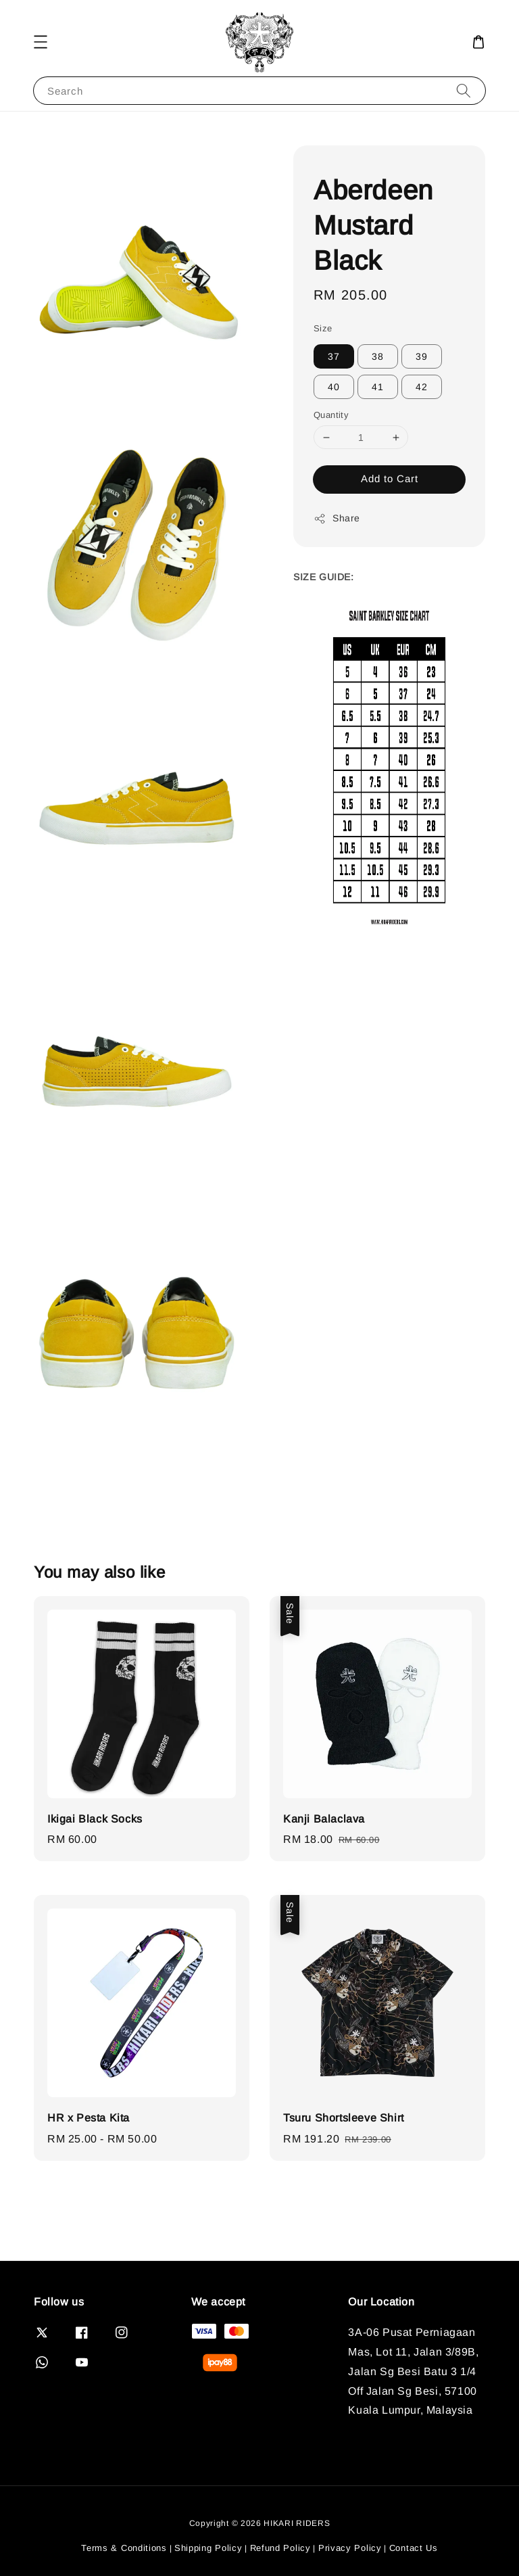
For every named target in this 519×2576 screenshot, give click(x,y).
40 (334, 386)
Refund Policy (280, 2548)
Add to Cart (389, 478)
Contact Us (413, 2548)
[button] (40, 42)
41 (378, 386)
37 (334, 356)
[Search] (463, 90)
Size (323, 328)
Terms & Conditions (124, 2548)
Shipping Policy (208, 2548)
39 (422, 356)
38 (378, 356)
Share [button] (337, 519)
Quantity (331, 415)
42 (422, 386)
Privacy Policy (350, 2548)
